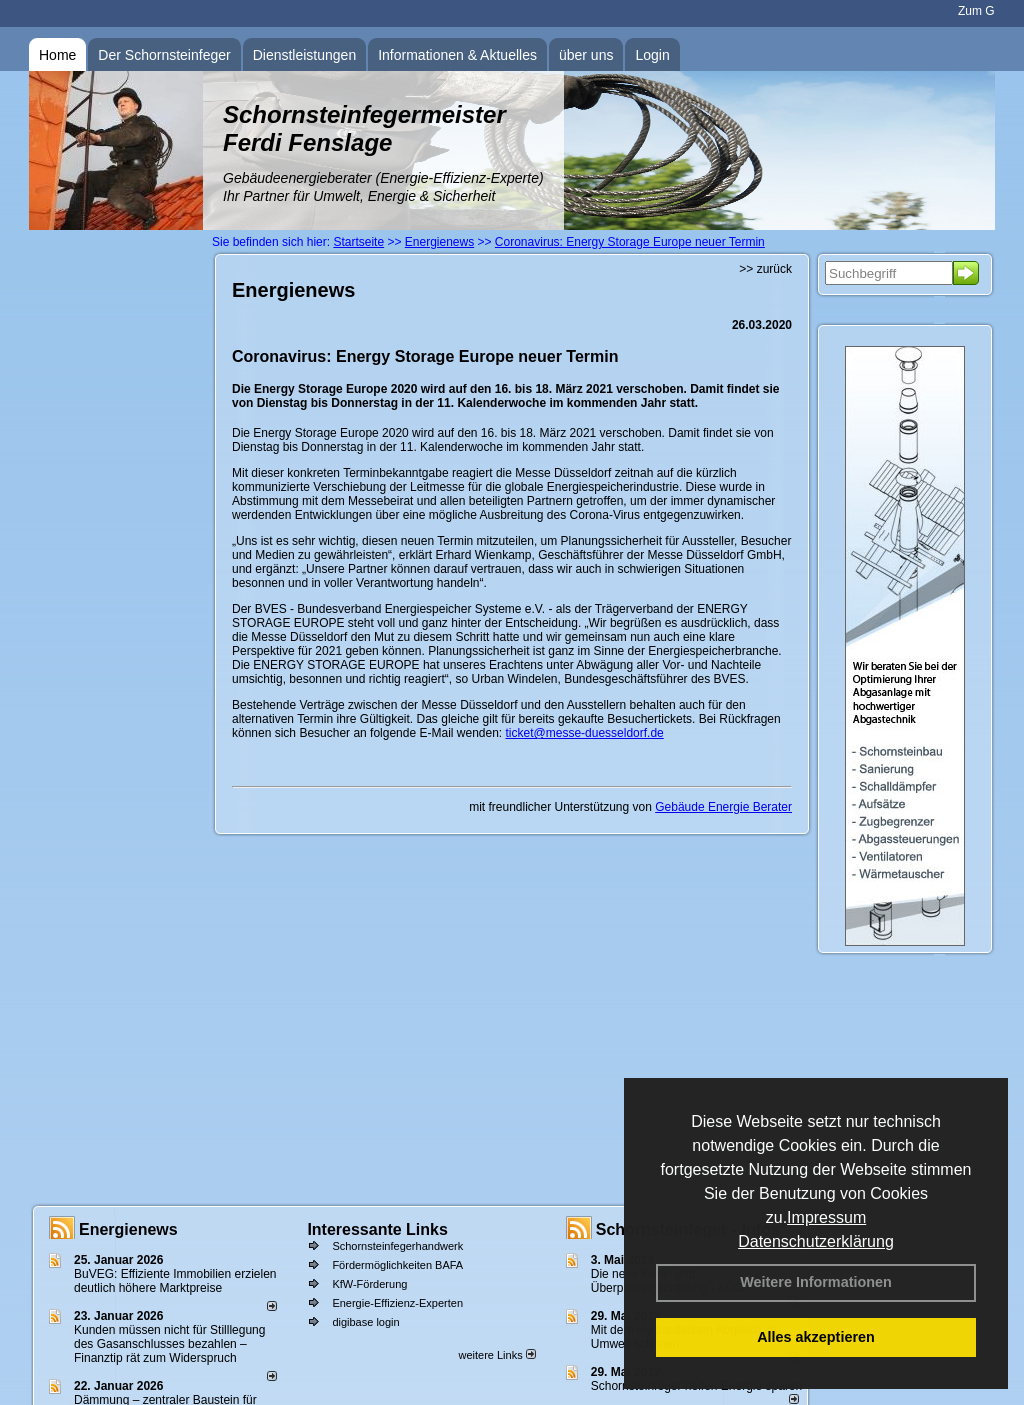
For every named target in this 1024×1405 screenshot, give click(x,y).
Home (57, 55)
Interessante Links (377, 1229)
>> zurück (765, 269)
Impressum (826, 1217)
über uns (586, 55)
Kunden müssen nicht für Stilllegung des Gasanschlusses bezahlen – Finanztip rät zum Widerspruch (169, 1344)
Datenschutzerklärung (816, 1241)
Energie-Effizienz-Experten (397, 1303)
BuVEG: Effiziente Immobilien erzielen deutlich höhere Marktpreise (175, 1281)
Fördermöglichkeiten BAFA (397, 1265)
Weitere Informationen (816, 1282)
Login (652, 55)
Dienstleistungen (305, 55)
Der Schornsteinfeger (164, 55)
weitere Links (496, 1355)
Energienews (128, 1229)
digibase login (365, 1322)
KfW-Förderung (369, 1284)
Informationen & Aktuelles (457, 55)
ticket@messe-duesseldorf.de (585, 733)
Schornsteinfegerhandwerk (397, 1246)
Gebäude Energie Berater (723, 807)
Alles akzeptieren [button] (816, 1337)
